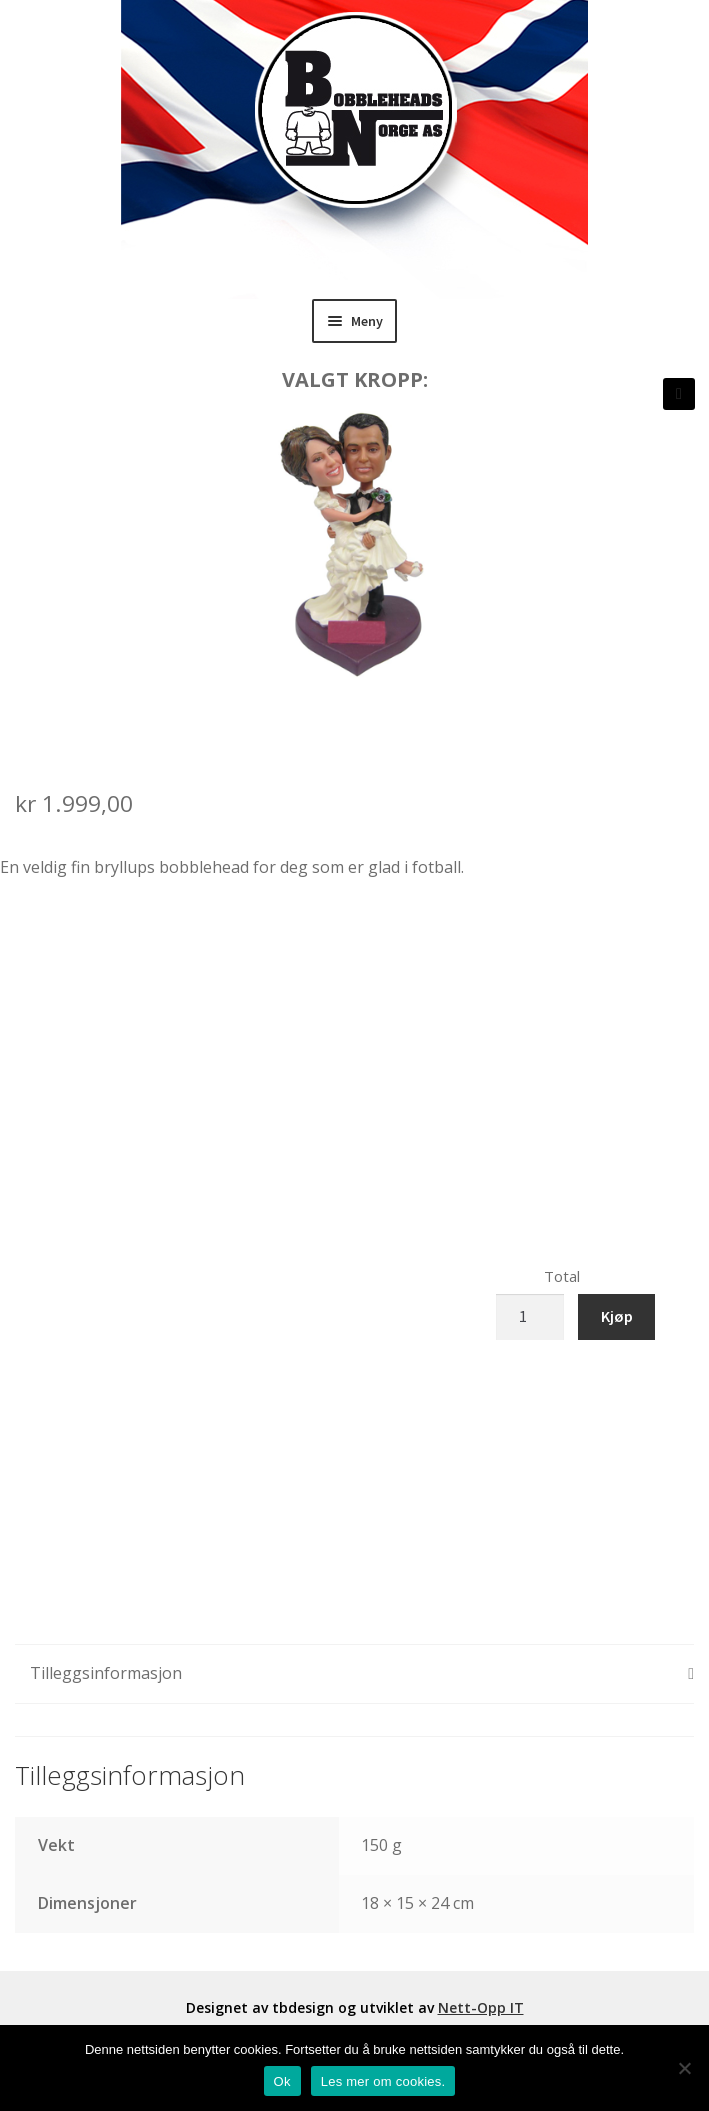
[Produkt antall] (530, 1317)
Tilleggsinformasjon (106, 1673)
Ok (282, 2081)
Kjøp (617, 1316)
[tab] (354, 1674)
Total (562, 1276)
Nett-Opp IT (481, 2007)
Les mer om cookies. (383, 2081)
